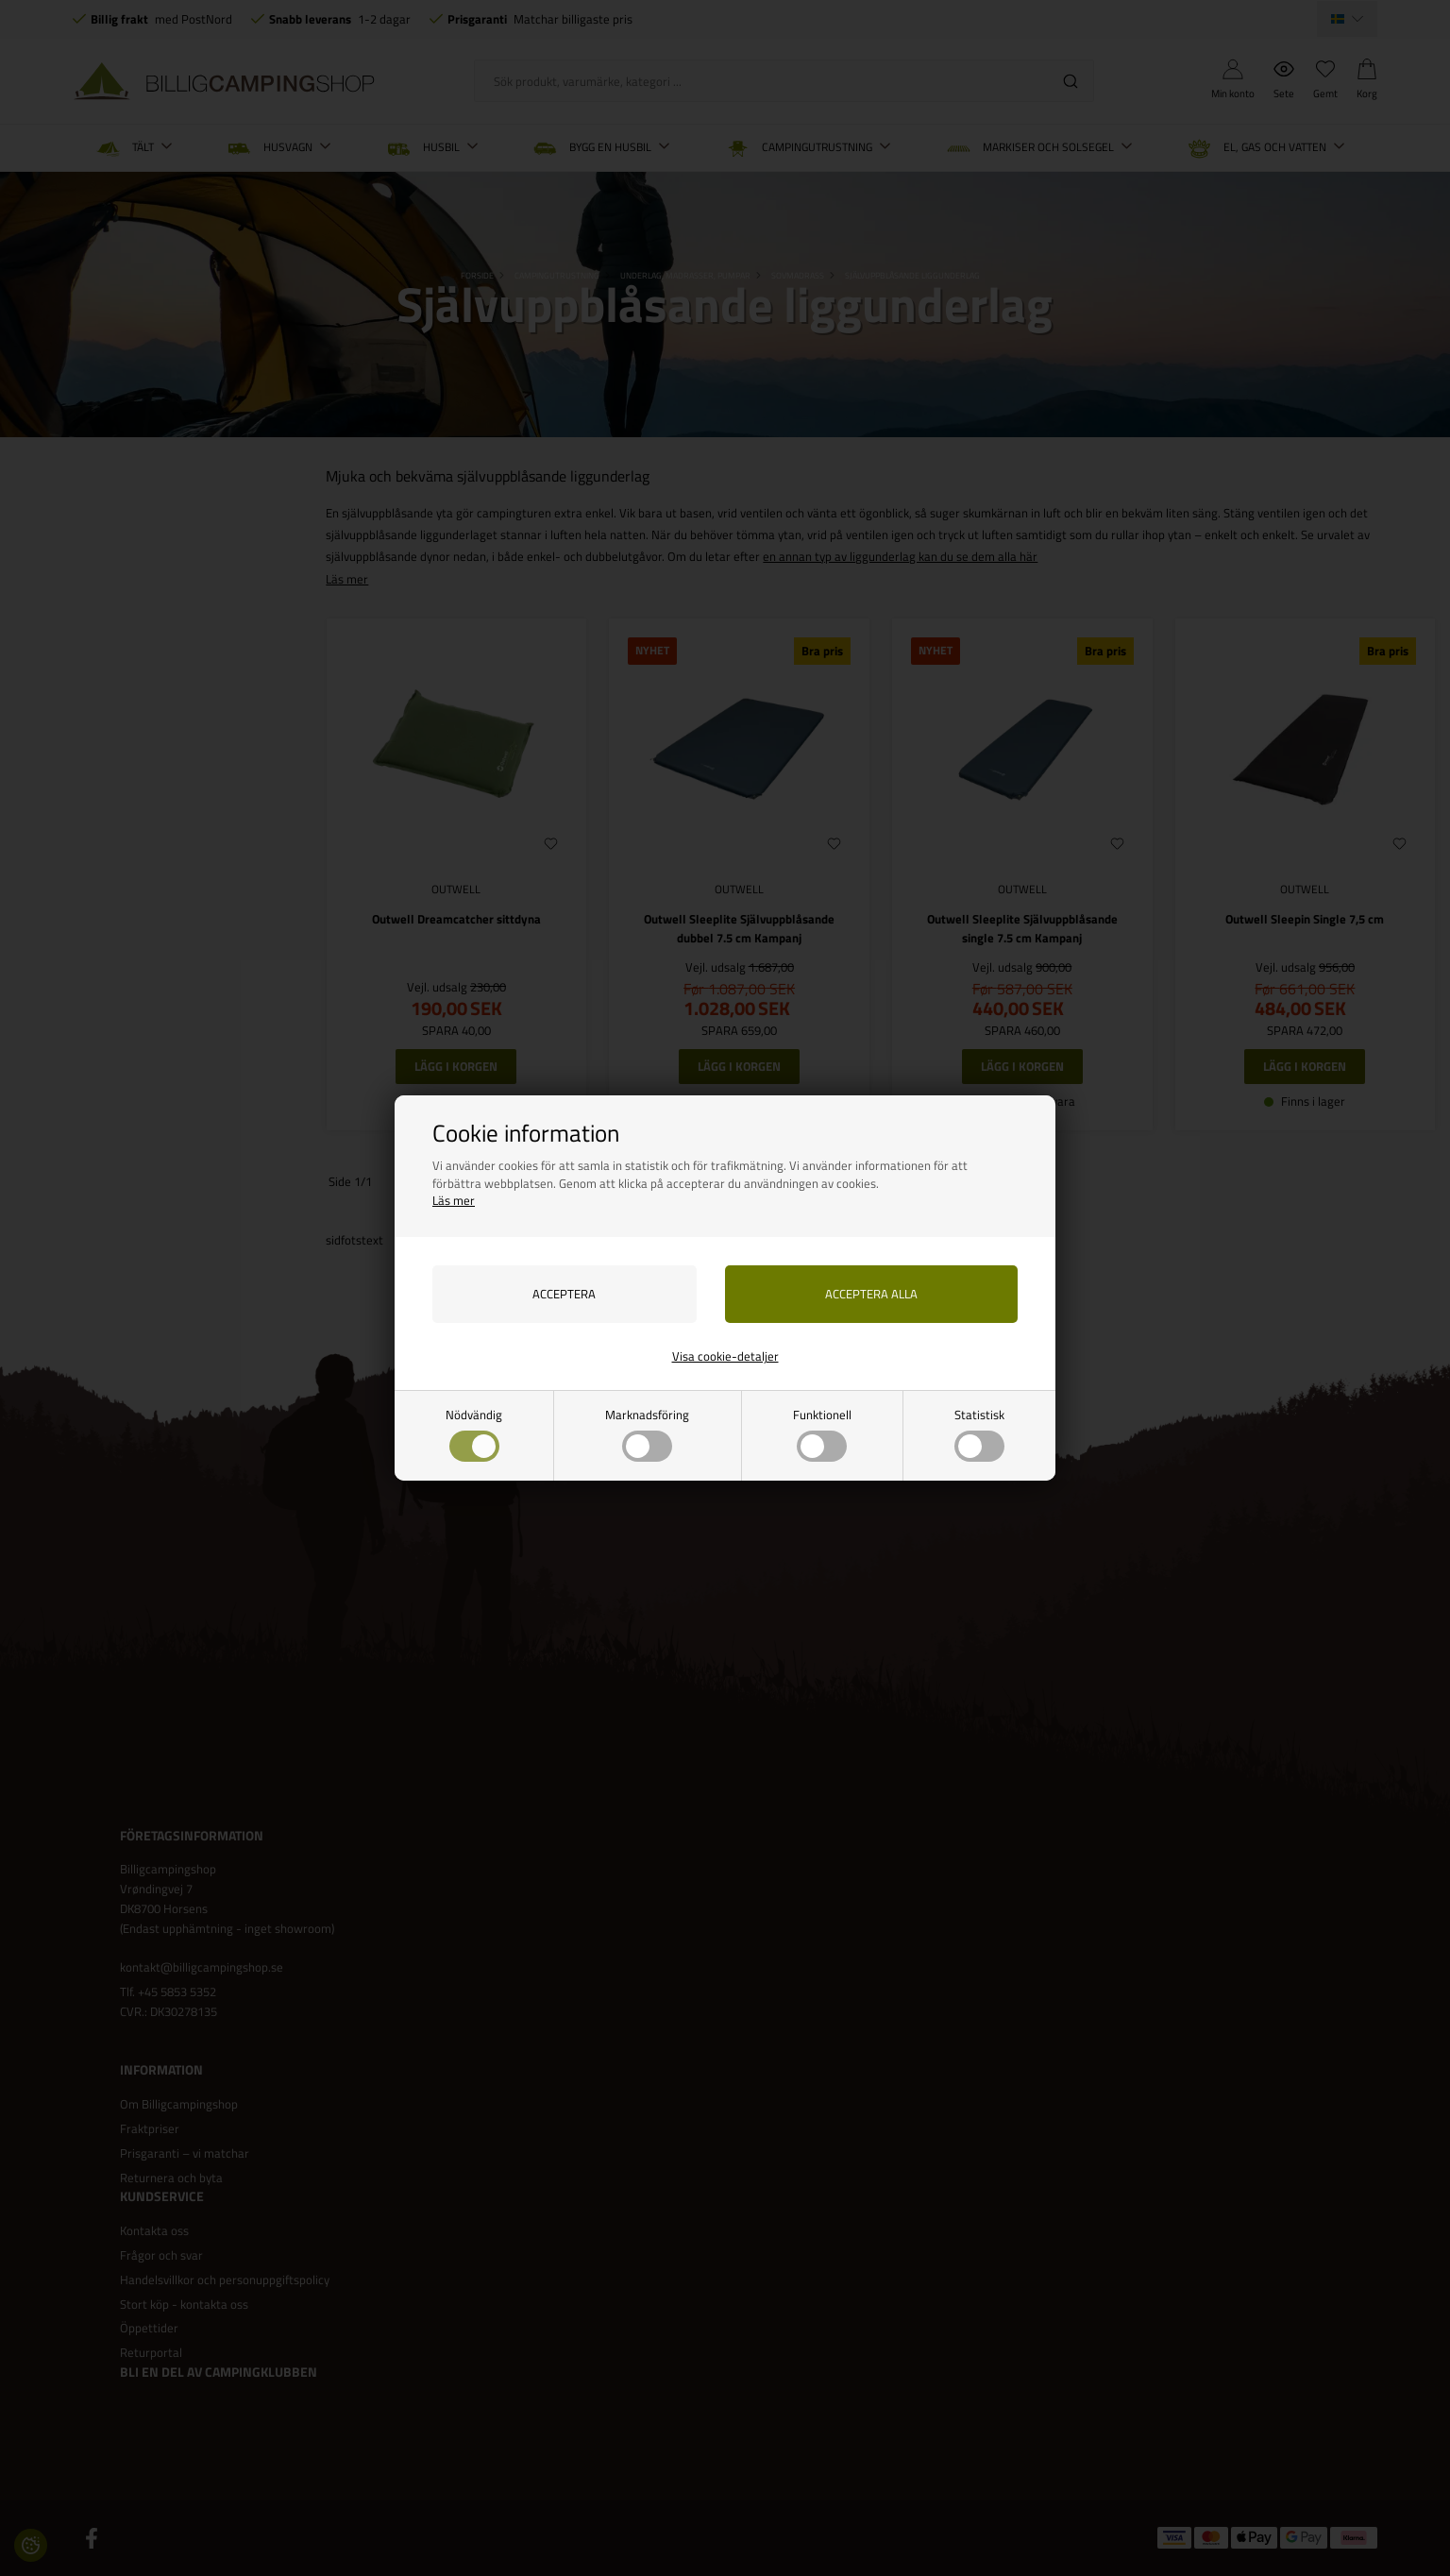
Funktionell (822, 1434)
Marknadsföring (647, 1434)
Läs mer (453, 1200)
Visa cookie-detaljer (725, 1356)
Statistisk (979, 1434)
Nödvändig (474, 1434)
